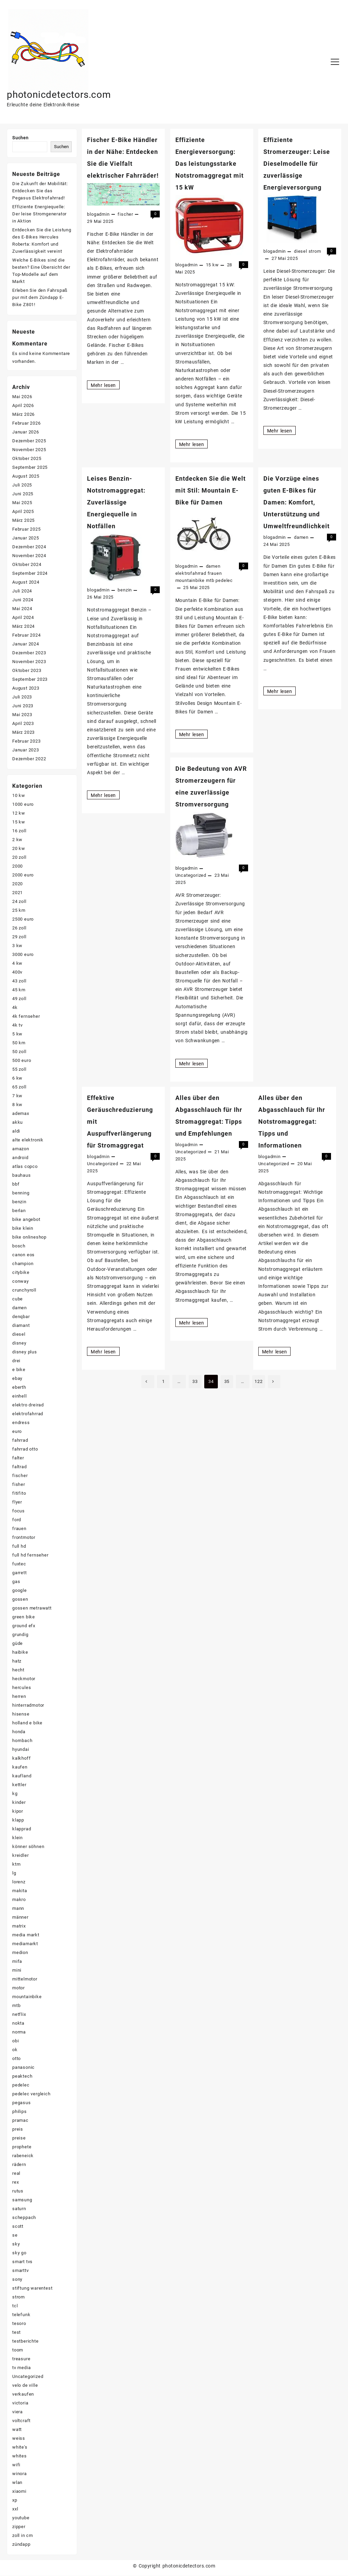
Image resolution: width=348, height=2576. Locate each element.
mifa (17, 1961)
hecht (18, 1670)
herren (19, 1696)
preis (17, 2129)
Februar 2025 (26, 529)
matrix (19, 1926)
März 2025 (23, 520)
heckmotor (23, 1679)
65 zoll (19, 1087)
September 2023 (30, 679)
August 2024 (25, 582)
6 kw (17, 1078)
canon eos (23, 1255)
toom (17, 2350)
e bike (18, 1369)
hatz (16, 1661)
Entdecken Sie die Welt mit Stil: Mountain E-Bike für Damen (210, 490)
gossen (20, 1599)
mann (18, 1908)
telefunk (21, 2314)
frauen (215, 573)
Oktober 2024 (26, 564)
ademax (20, 1113)
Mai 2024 (22, 608)
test (16, 2332)
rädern (19, 2164)
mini (16, 1970)
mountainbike (190, 580)
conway (20, 1281)
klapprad (21, 1829)
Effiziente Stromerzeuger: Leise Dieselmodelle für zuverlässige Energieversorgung (296, 163)
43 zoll (19, 981)
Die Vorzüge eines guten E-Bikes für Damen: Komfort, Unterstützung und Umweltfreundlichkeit (296, 502)
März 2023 (23, 732)
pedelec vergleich (31, 2094)
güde (17, 1643)
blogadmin (98, 214)
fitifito (19, 1493)
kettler (19, 1785)
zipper (18, 2526)
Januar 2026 (25, 432)
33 (194, 1381)
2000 (17, 866)
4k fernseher (26, 1016)
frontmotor (23, 1537)
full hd (19, 1546)
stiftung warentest (32, 2288)
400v (17, 972)
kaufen (20, 1767)
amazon (20, 1149)
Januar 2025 (25, 538)
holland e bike (27, 1723)
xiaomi (19, 2491)
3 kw (17, 945)
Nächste (276, 1381)
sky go (19, 2253)
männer (20, 1917)
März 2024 (23, 626)
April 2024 (23, 617)
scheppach (24, 2217)
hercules (21, 1687)
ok (15, 2050)
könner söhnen (28, 1846)
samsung (22, 2200)
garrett (19, 1573)
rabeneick (23, 2155)
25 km (18, 910)
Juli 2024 (22, 591)
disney (19, 1343)
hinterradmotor (28, 1705)
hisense (21, 1714)
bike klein (22, 1228)
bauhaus (21, 1175)
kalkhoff (21, 1758)
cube (17, 1299)
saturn (19, 2208)
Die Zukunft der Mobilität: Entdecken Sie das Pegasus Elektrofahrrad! (40, 190)
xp (14, 2500)
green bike (23, 1617)
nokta (18, 2023)
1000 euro (23, 804)
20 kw (18, 848)
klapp (18, 1820)
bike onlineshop (29, 1237)
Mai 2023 (22, 714)
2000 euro (23, 875)
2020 (17, 884)
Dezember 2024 (29, 547)
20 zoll (19, 857)
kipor (17, 1811)
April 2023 (23, 723)
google (19, 1590)
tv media (21, 2367)
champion (22, 1263)
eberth (19, 1387)
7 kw (17, 1096)
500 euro (21, 1060)
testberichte (25, 2341)
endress (21, 1422)
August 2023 (25, 688)
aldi (16, 1131)
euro (17, 1431)
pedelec (224, 580)
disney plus (24, 1352)
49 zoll (19, 998)
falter (18, 1458)
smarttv (20, 2270)
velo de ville (25, 2385)
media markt (25, 1935)
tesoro (19, 2323)
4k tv (17, 1025)
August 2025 (25, 476)
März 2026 (23, 414)
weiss (18, 2438)
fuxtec (19, 1564)
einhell (19, 1396)
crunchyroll (24, 1290)
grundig (20, 1634)
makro (19, 1899)
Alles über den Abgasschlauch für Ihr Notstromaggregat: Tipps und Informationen (291, 1121)
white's (20, 2447)
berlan (19, 1210)
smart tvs (22, 2261)
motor (18, 1988)
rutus (17, 2191)
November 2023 (29, 661)
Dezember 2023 (29, 653)
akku (17, 1122)
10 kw (18, 795)
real (16, 2173)
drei (16, 1361)
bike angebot (26, 1219)
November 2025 (29, 449)
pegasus (21, 2103)
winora (19, 2473)
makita (19, 1891)
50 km (18, 1043)
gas (16, 1581)
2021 (17, 892)
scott (17, 2226)
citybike (20, 1272)
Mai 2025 (22, 502)
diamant (21, 1325)
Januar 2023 (25, 750)
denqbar (21, 1316)
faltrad (19, 1467)
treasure (21, 2359)
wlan (17, 2482)
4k (15, 1007)
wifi (16, 2465)
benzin (125, 589)
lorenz (18, 1882)
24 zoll (19, 901)
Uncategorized (190, 875)
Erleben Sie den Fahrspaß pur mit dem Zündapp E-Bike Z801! (40, 297)
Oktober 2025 (26, 458)
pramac (20, 2120)
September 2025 (30, 467)
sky (16, 2244)
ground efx (23, 1626)
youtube (21, 2518)
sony (17, 2279)
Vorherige (146, 1381)
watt (17, 2429)
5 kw (17, 1034)
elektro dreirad (28, 1405)
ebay (17, 1378)
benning (21, 1193)
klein (17, 1838)
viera (17, 2412)
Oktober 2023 (26, 670)
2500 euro (23, 919)
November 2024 (29, 555)
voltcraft (21, 2420)
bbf (15, 1184)
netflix (19, 2014)
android (20, 1157)
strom (315, 251)
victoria (20, 2403)
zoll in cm (22, 2535)
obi (15, 2041)
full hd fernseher (30, 1555)
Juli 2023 (22, 697)
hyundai (20, 1749)
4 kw (17, 963)
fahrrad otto (25, 1449)
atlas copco (25, 1166)
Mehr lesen (103, 384)
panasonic (23, 2067)
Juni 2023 (22, 706)
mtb (210, 580)
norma (19, 2032)
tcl (15, 2306)
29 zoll (19, 937)
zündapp (21, 2544)
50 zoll (19, 1051)
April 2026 (23, 405)
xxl (15, 2509)
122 (259, 1381)
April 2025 (23, 511)
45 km (18, 990)
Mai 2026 (22, 396)
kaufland (21, 1776)
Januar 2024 (25, 644)
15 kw (212, 264)
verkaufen (23, 2394)
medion (20, 1952)
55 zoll (19, 1069)
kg (15, 1793)
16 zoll (19, 831)
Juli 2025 (22, 485)
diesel (300, 251)
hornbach (22, 1740)
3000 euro (23, 954)
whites (19, 2456)
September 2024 (30, 573)
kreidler (20, 1855)
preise (19, 2138)
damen (213, 566)
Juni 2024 (22, 600)
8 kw (17, 1104)
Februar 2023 (26, 741)
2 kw (17, 839)
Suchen (20, 137)
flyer (17, 1502)
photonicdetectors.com (63, 94)
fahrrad (20, 1440)
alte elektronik (28, 1140)
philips (19, 2111)
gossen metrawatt (32, 1608)
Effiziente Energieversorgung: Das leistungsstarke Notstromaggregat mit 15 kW (209, 163)
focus (18, 1511)
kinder (19, 1802)
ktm (16, 1864)
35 (227, 1381)
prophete (21, 2147)
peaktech (22, 2076)
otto (16, 2058)
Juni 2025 (22, 494)
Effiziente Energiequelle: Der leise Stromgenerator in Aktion (39, 214)
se (15, 2235)
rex (15, 2182)
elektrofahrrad (190, 573)
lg (14, 1873)
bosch (18, 1246)
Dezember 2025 (29, 441)
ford (16, 1520)
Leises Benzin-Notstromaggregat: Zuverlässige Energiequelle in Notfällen (116, 502)
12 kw (18, 813)
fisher (18, 1484)
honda (18, 1732)
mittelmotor (24, 1979)
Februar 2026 (26, 423)
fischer (125, 214)
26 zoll (19, 928)
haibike (20, 1652)
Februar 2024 (26, 635)
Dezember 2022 (29, 759)
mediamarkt (25, 1944)
